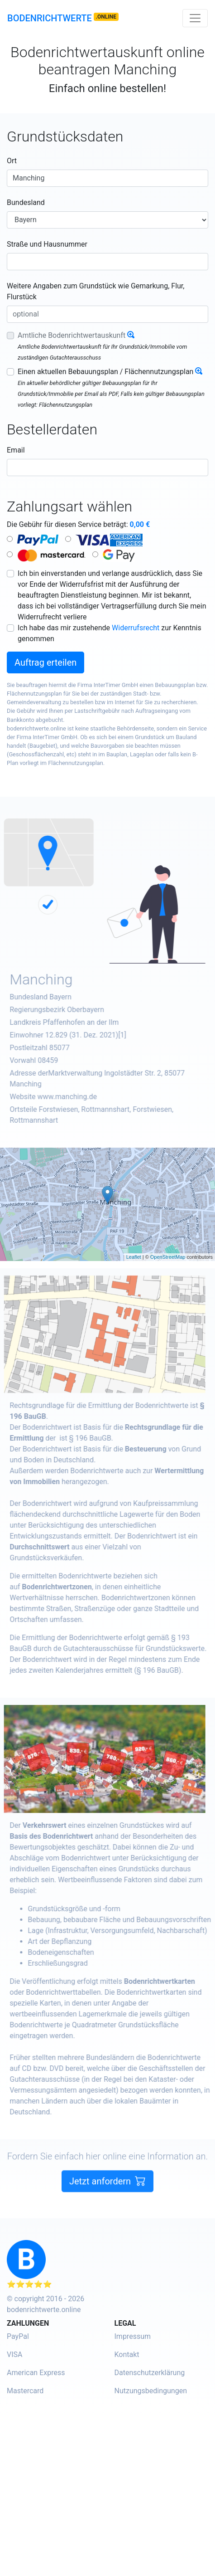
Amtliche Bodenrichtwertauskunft (71, 335)
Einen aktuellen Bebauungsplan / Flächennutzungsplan (105, 371)
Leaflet (133, 1257)
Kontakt (127, 2354)
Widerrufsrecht (135, 627)
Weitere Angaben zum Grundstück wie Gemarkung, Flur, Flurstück (95, 291)
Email (16, 450)
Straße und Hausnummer (47, 244)
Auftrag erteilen (45, 662)
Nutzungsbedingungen (151, 2390)
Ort (12, 160)
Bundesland (26, 202)
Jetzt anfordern (107, 2201)
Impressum (133, 2336)
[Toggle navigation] (195, 18)
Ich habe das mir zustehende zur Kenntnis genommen (109, 633)
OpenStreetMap (168, 1257)
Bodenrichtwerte (49, 18)
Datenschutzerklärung (150, 2372)
